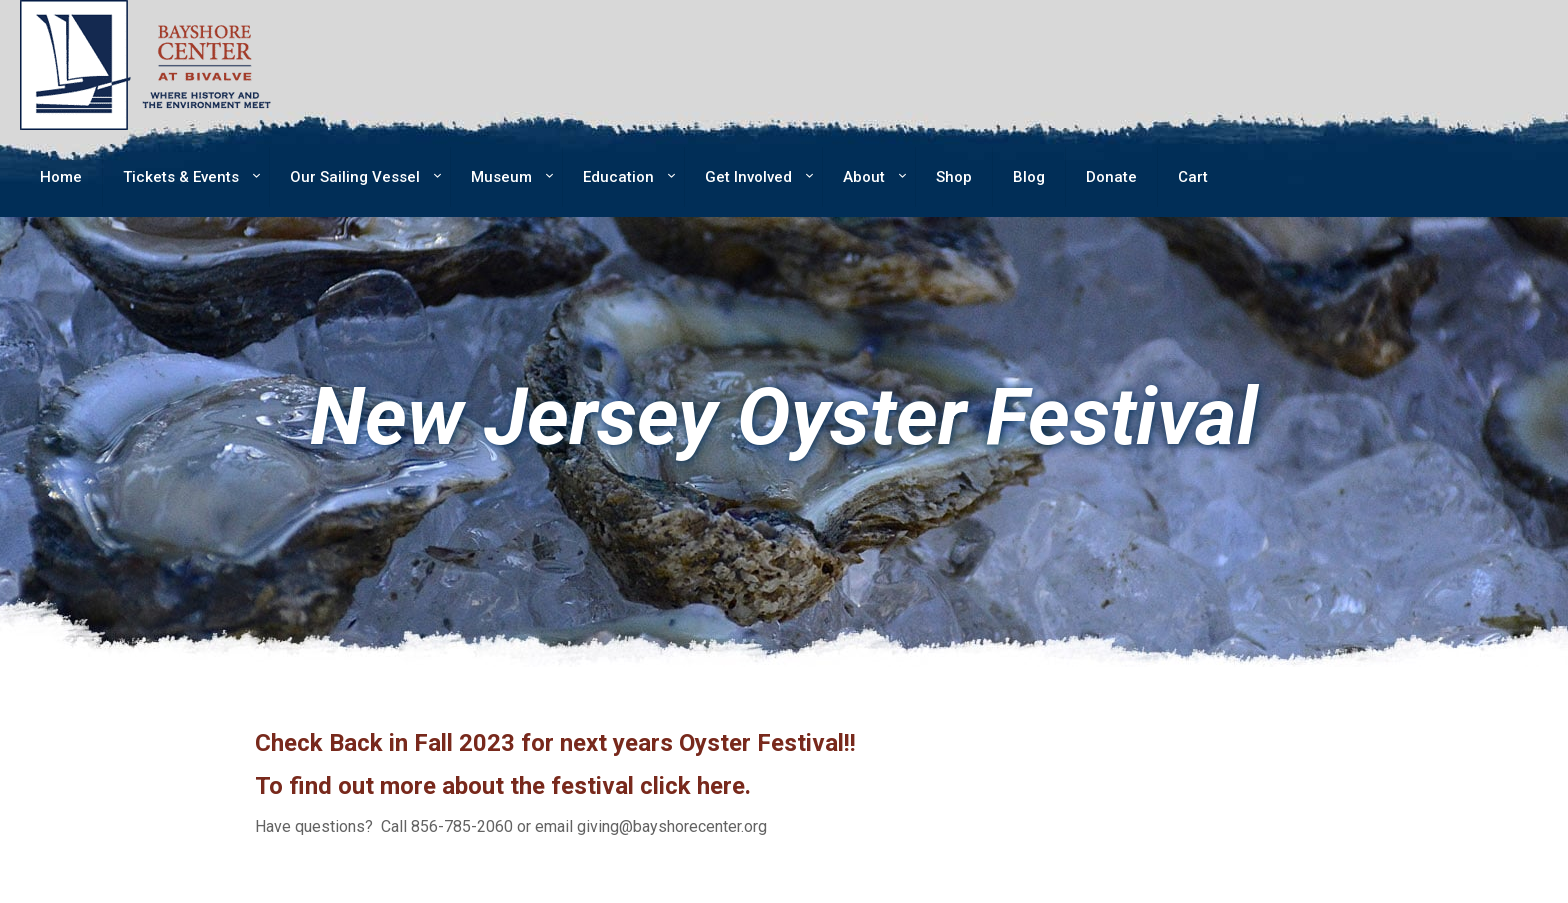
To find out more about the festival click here (500, 786)
